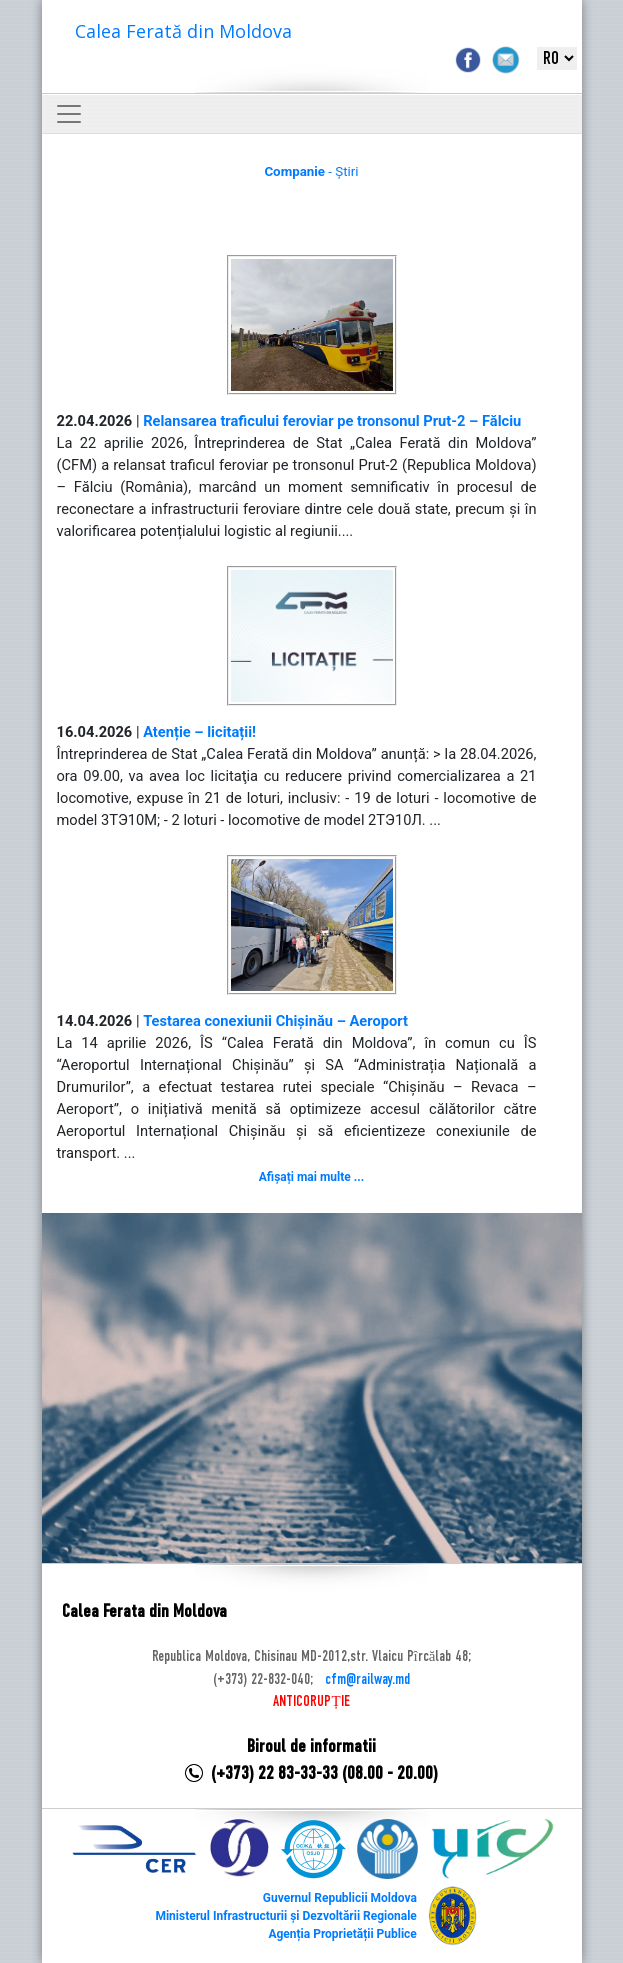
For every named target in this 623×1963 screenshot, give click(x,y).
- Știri (311, 171)
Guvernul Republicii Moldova (340, 1898)
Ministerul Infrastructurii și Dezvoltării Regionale (285, 1916)
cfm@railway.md (367, 1680)
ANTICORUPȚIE (311, 1702)
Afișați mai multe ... (311, 1177)
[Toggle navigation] (69, 114)
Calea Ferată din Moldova (183, 31)
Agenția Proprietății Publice (342, 1934)
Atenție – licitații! (199, 732)
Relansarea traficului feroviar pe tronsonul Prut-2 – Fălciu (332, 421)
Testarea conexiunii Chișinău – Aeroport (275, 1021)
